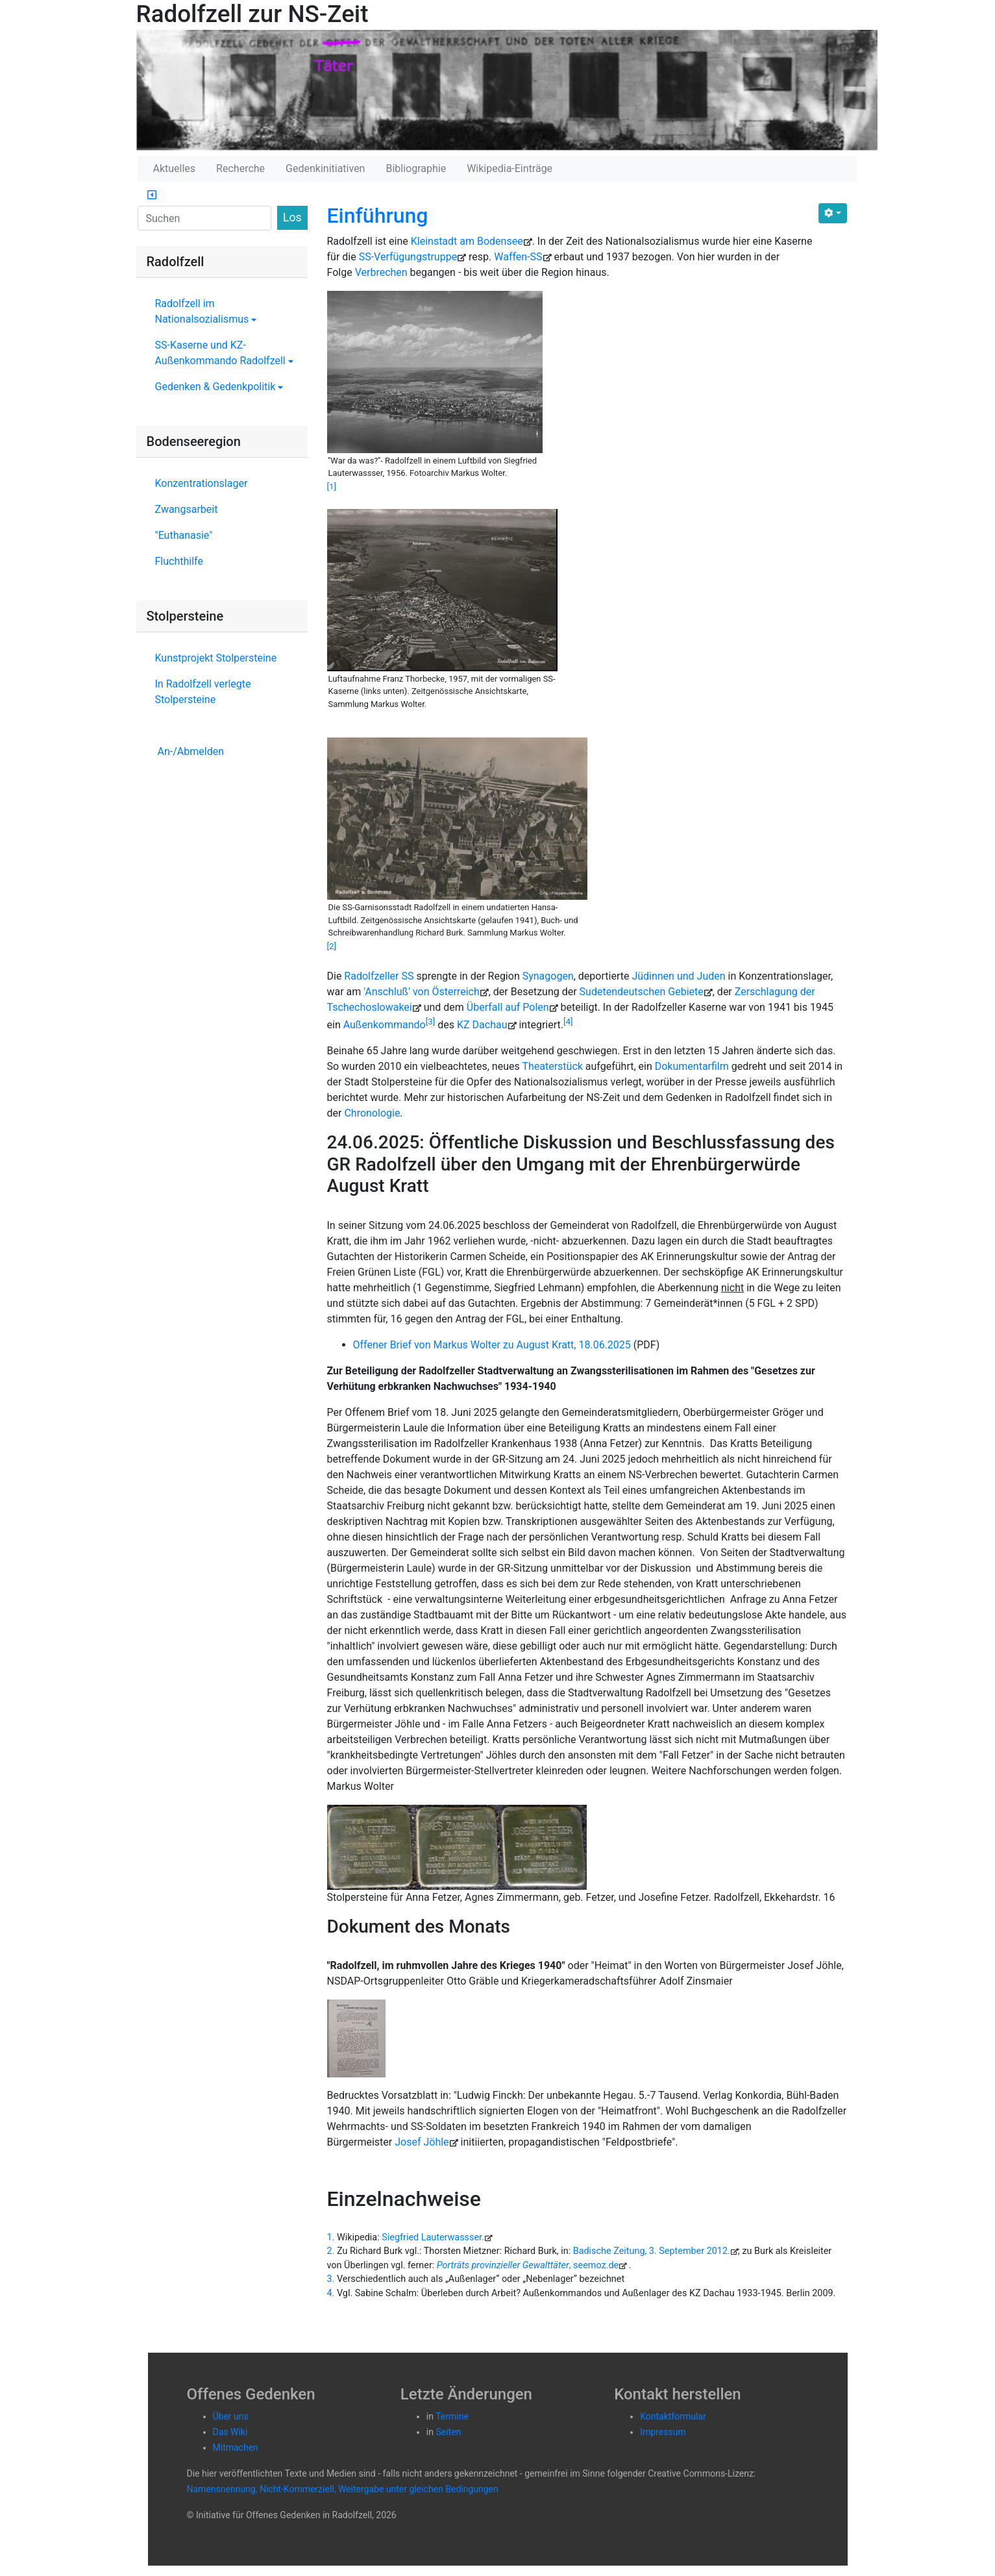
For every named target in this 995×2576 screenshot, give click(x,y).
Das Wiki (230, 2432)
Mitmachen (235, 2447)
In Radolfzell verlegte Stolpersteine (203, 692)
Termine (452, 2416)
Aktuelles (174, 168)
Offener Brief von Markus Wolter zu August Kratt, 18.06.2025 (492, 1345)
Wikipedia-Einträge (509, 168)
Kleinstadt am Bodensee (467, 241)
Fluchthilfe (179, 561)
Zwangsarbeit (186, 509)
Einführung (377, 215)
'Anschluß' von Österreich (421, 991)
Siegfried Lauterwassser (432, 2237)
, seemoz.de (528, 2265)
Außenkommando (384, 1025)
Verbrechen (381, 272)
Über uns (231, 2416)
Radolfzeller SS (378, 976)
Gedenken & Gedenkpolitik (219, 386)
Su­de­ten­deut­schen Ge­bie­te (642, 991)
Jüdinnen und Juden (678, 976)
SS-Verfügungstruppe (408, 257)
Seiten (448, 2432)
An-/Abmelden (191, 751)
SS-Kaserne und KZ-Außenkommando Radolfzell (224, 353)
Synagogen (548, 976)
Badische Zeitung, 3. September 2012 (650, 2251)
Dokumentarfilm (692, 1066)
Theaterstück (552, 1066)
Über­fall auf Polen (508, 1007)
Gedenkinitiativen (325, 168)
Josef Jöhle (421, 2142)
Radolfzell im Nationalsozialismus (206, 311)
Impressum (662, 2432)
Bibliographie (416, 168)
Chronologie (372, 1113)
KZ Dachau (482, 1025)
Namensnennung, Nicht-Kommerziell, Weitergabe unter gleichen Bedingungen (342, 2489)
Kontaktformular (673, 2416)
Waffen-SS (518, 257)
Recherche (240, 168)
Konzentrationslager (201, 483)
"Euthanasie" (184, 535)
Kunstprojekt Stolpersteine (216, 658)
